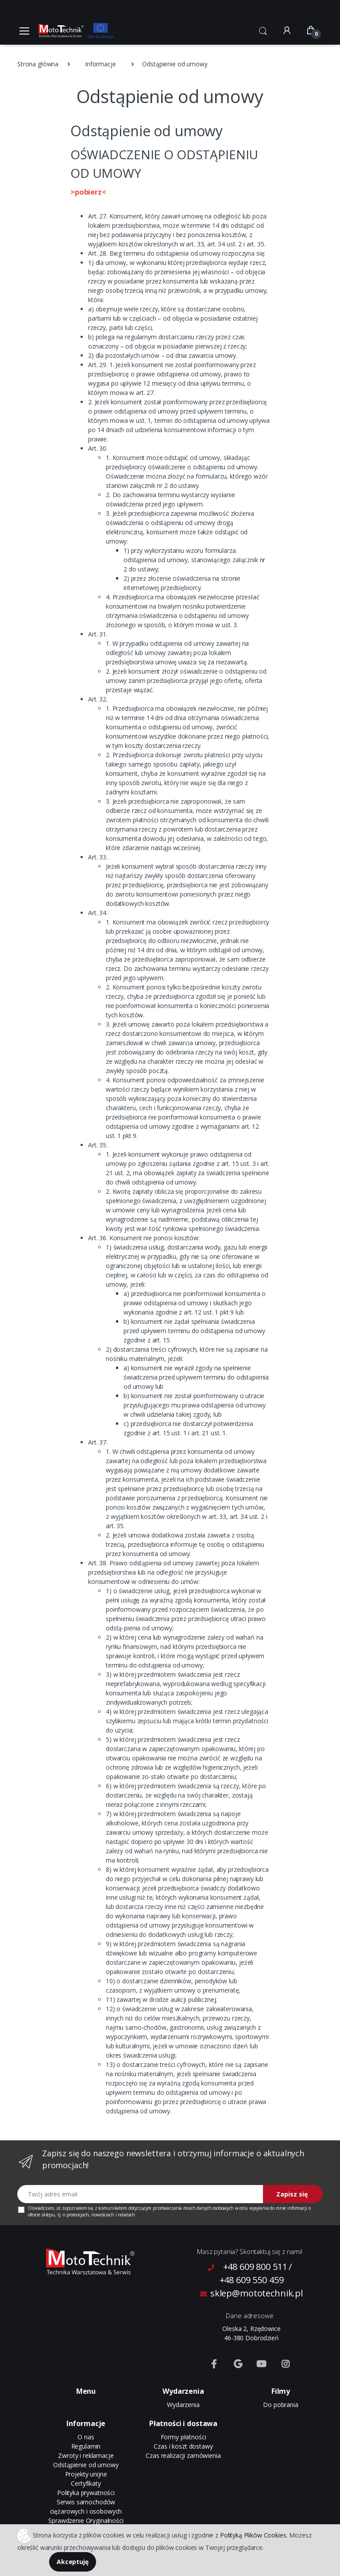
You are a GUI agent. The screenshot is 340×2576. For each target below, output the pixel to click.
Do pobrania (280, 2404)
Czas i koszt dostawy (183, 2446)
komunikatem (112, 2208)
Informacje (100, 64)
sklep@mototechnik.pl (251, 2293)
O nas (85, 2437)
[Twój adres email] (140, 2194)
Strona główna (37, 64)
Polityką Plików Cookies (253, 2534)
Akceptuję (73, 2561)
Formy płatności (183, 2437)
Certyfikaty (85, 2483)
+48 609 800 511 (255, 2267)
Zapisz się (292, 2194)
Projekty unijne (86, 2474)
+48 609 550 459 (252, 2280)
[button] (263, 29)
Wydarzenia (183, 2404)
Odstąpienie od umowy (85, 2465)
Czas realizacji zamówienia (183, 2455)
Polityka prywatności (86, 2492)
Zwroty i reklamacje (85, 2455)
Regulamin (86, 2446)
